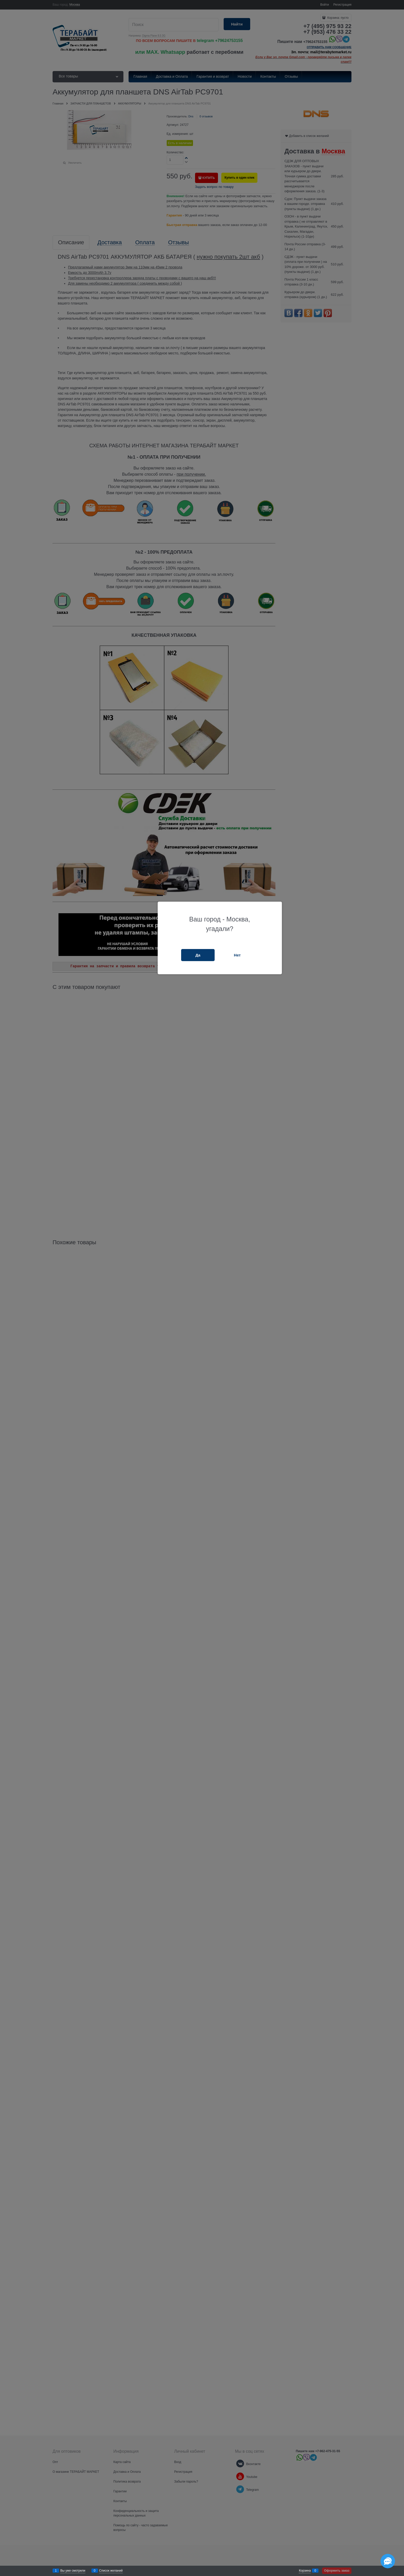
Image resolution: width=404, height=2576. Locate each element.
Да (198, 955)
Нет (237, 955)
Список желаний (111, 2571)
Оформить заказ (336, 2570)
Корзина (305, 2571)
